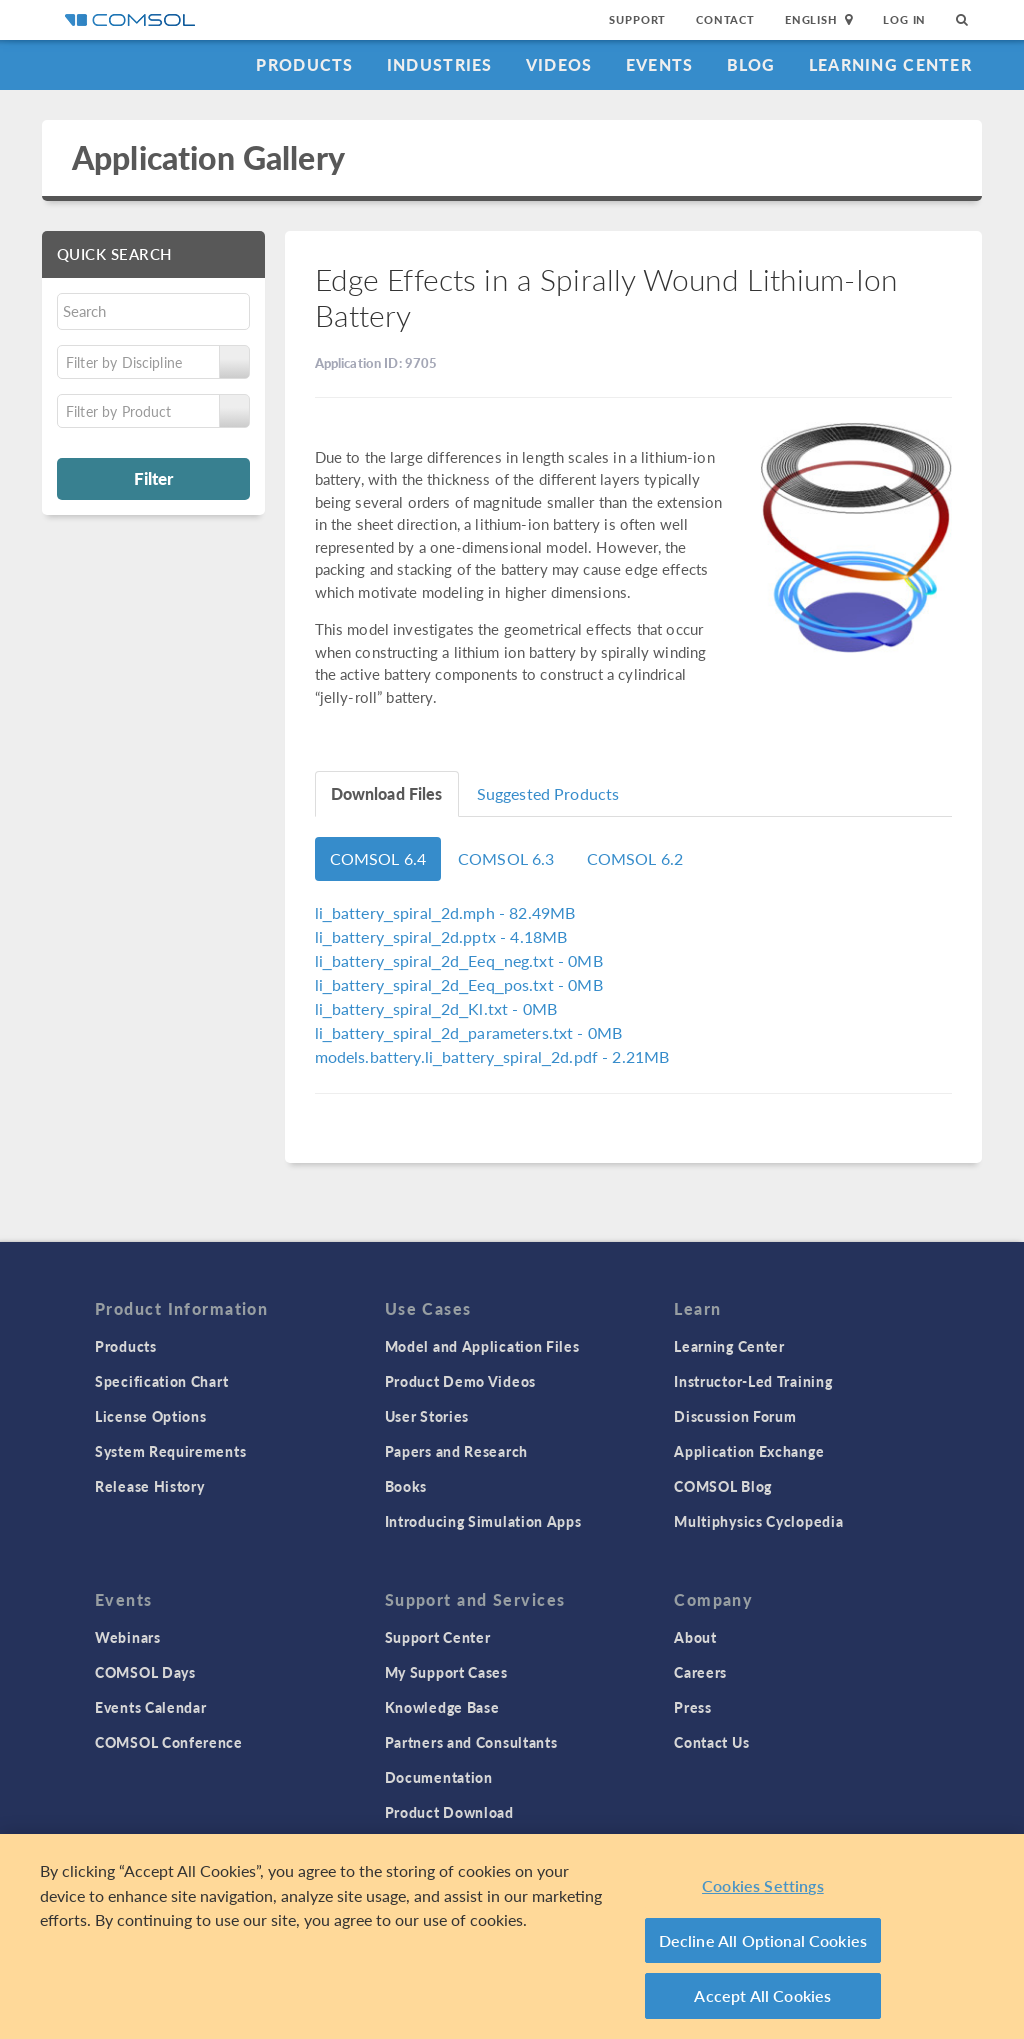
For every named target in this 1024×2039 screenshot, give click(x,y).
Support (637, 19)
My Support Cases (446, 1672)
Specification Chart (161, 1381)
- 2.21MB (492, 1056)
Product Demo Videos (460, 1381)
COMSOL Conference (169, 1742)
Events (660, 64)
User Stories (427, 1416)
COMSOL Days (145, 1672)
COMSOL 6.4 (378, 858)
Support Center (438, 1637)
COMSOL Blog (723, 1486)
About (695, 1637)
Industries (440, 64)
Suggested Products (548, 793)
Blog (751, 64)
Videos (559, 64)
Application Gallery (208, 157)
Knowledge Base (442, 1707)
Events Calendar (151, 1707)
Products (304, 64)
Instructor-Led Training (753, 1381)
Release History (150, 1486)
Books (406, 1486)
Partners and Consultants (471, 1742)
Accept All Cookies (762, 1995)
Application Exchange (749, 1451)
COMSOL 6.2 (635, 858)
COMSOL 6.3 (506, 858)
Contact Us (711, 1742)
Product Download (449, 1812)
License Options (151, 1416)
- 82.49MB (445, 912)
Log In (904, 19)
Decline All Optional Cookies (763, 1940)
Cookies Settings (763, 1885)
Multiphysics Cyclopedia (758, 1521)
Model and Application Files (482, 1346)
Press (693, 1707)
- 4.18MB (441, 936)
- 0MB (459, 960)
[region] (512, 1936)
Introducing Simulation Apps (483, 1521)
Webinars (128, 1637)
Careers (700, 1672)
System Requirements (170, 1451)
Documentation (439, 1777)
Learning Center (890, 64)
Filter (153, 478)
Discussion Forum (735, 1416)
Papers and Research (456, 1451)
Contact (725, 19)
